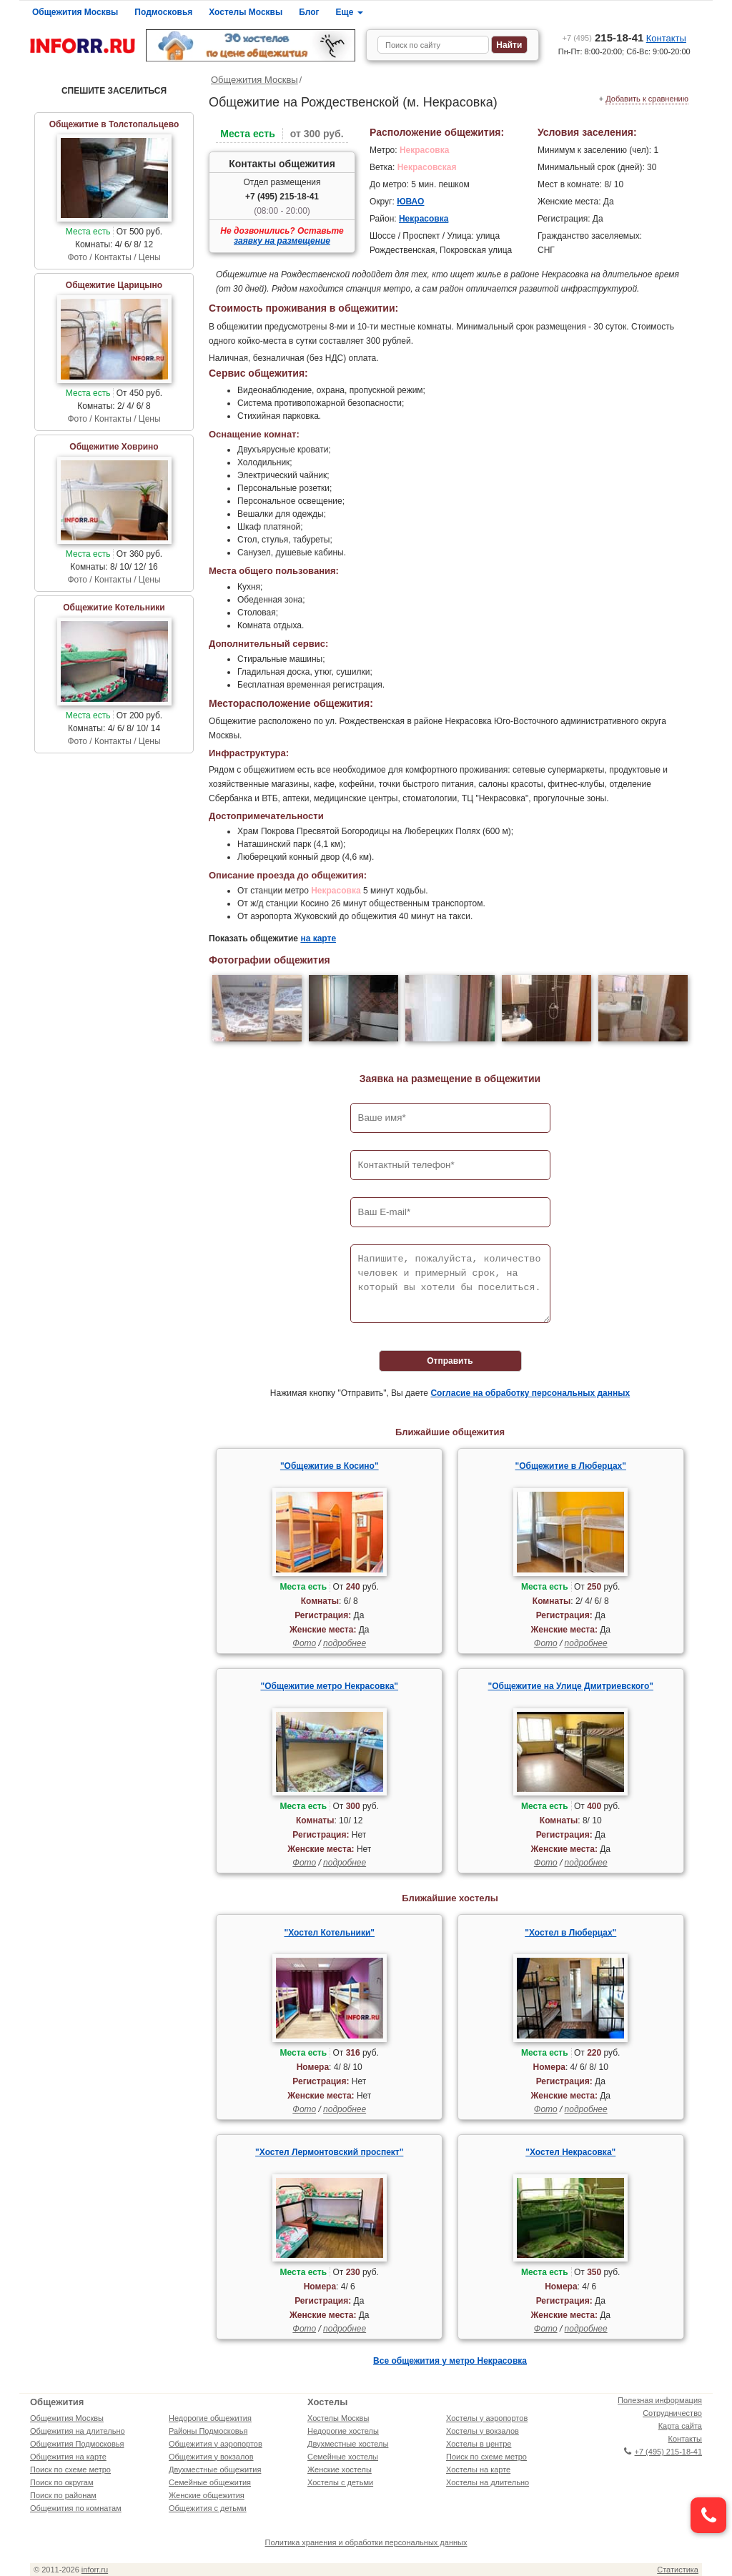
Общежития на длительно (77, 2431)
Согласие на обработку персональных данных (530, 1393)
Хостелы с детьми (340, 2482)
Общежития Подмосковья (77, 2443)
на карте (318, 938)
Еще (349, 12)
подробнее (344, 1643)
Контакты (666, 38)
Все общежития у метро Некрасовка (450, 2361)
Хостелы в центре (478, 2443)
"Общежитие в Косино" (329, 1466)
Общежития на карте (68, 2456)
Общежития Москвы (75, 12)
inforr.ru (94, 2569)
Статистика (677, 2569)
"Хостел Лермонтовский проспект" (329, 2152)
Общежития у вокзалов (211, 2456)
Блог (309, 12)
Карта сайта (680, 2426)
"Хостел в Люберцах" (570, 1933)
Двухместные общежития (215, 2469)
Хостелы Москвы (245, 12)
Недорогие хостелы (343, 2431)
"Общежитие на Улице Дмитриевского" (570, 1686)
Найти (509, 45)
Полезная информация (660, 2400)
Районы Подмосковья (208, 2431)
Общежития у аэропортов (215, 2443)
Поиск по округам (62, 2482)
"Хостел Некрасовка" (570, 2152)
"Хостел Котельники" (330, 1933)
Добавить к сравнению (646, 98)
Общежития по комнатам (76, 2508)
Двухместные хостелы (347, 2443)
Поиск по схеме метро (70, 2469)
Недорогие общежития (210, 2418)
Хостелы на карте (478, 2469)
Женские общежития (206, 2495)
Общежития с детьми (208, 2508)
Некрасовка (423, 219)
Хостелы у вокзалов (482, 2431)
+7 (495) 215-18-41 (282, 197)
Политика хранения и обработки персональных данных (366, 2542)
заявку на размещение (282, 241)
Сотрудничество (672, 2413)
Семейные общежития (210, 2482)
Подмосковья (163, 12)
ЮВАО (410, 202)
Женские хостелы (339, 2469)
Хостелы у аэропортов (487, 2418)
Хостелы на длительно (487, 2482)
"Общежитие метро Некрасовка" (329, 1686)
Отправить (450, 1361)
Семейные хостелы (342, 2456)
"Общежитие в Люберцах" (570, 1466)
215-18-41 (603, 37)
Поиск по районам (63, 2495)
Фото (304, 1643)
